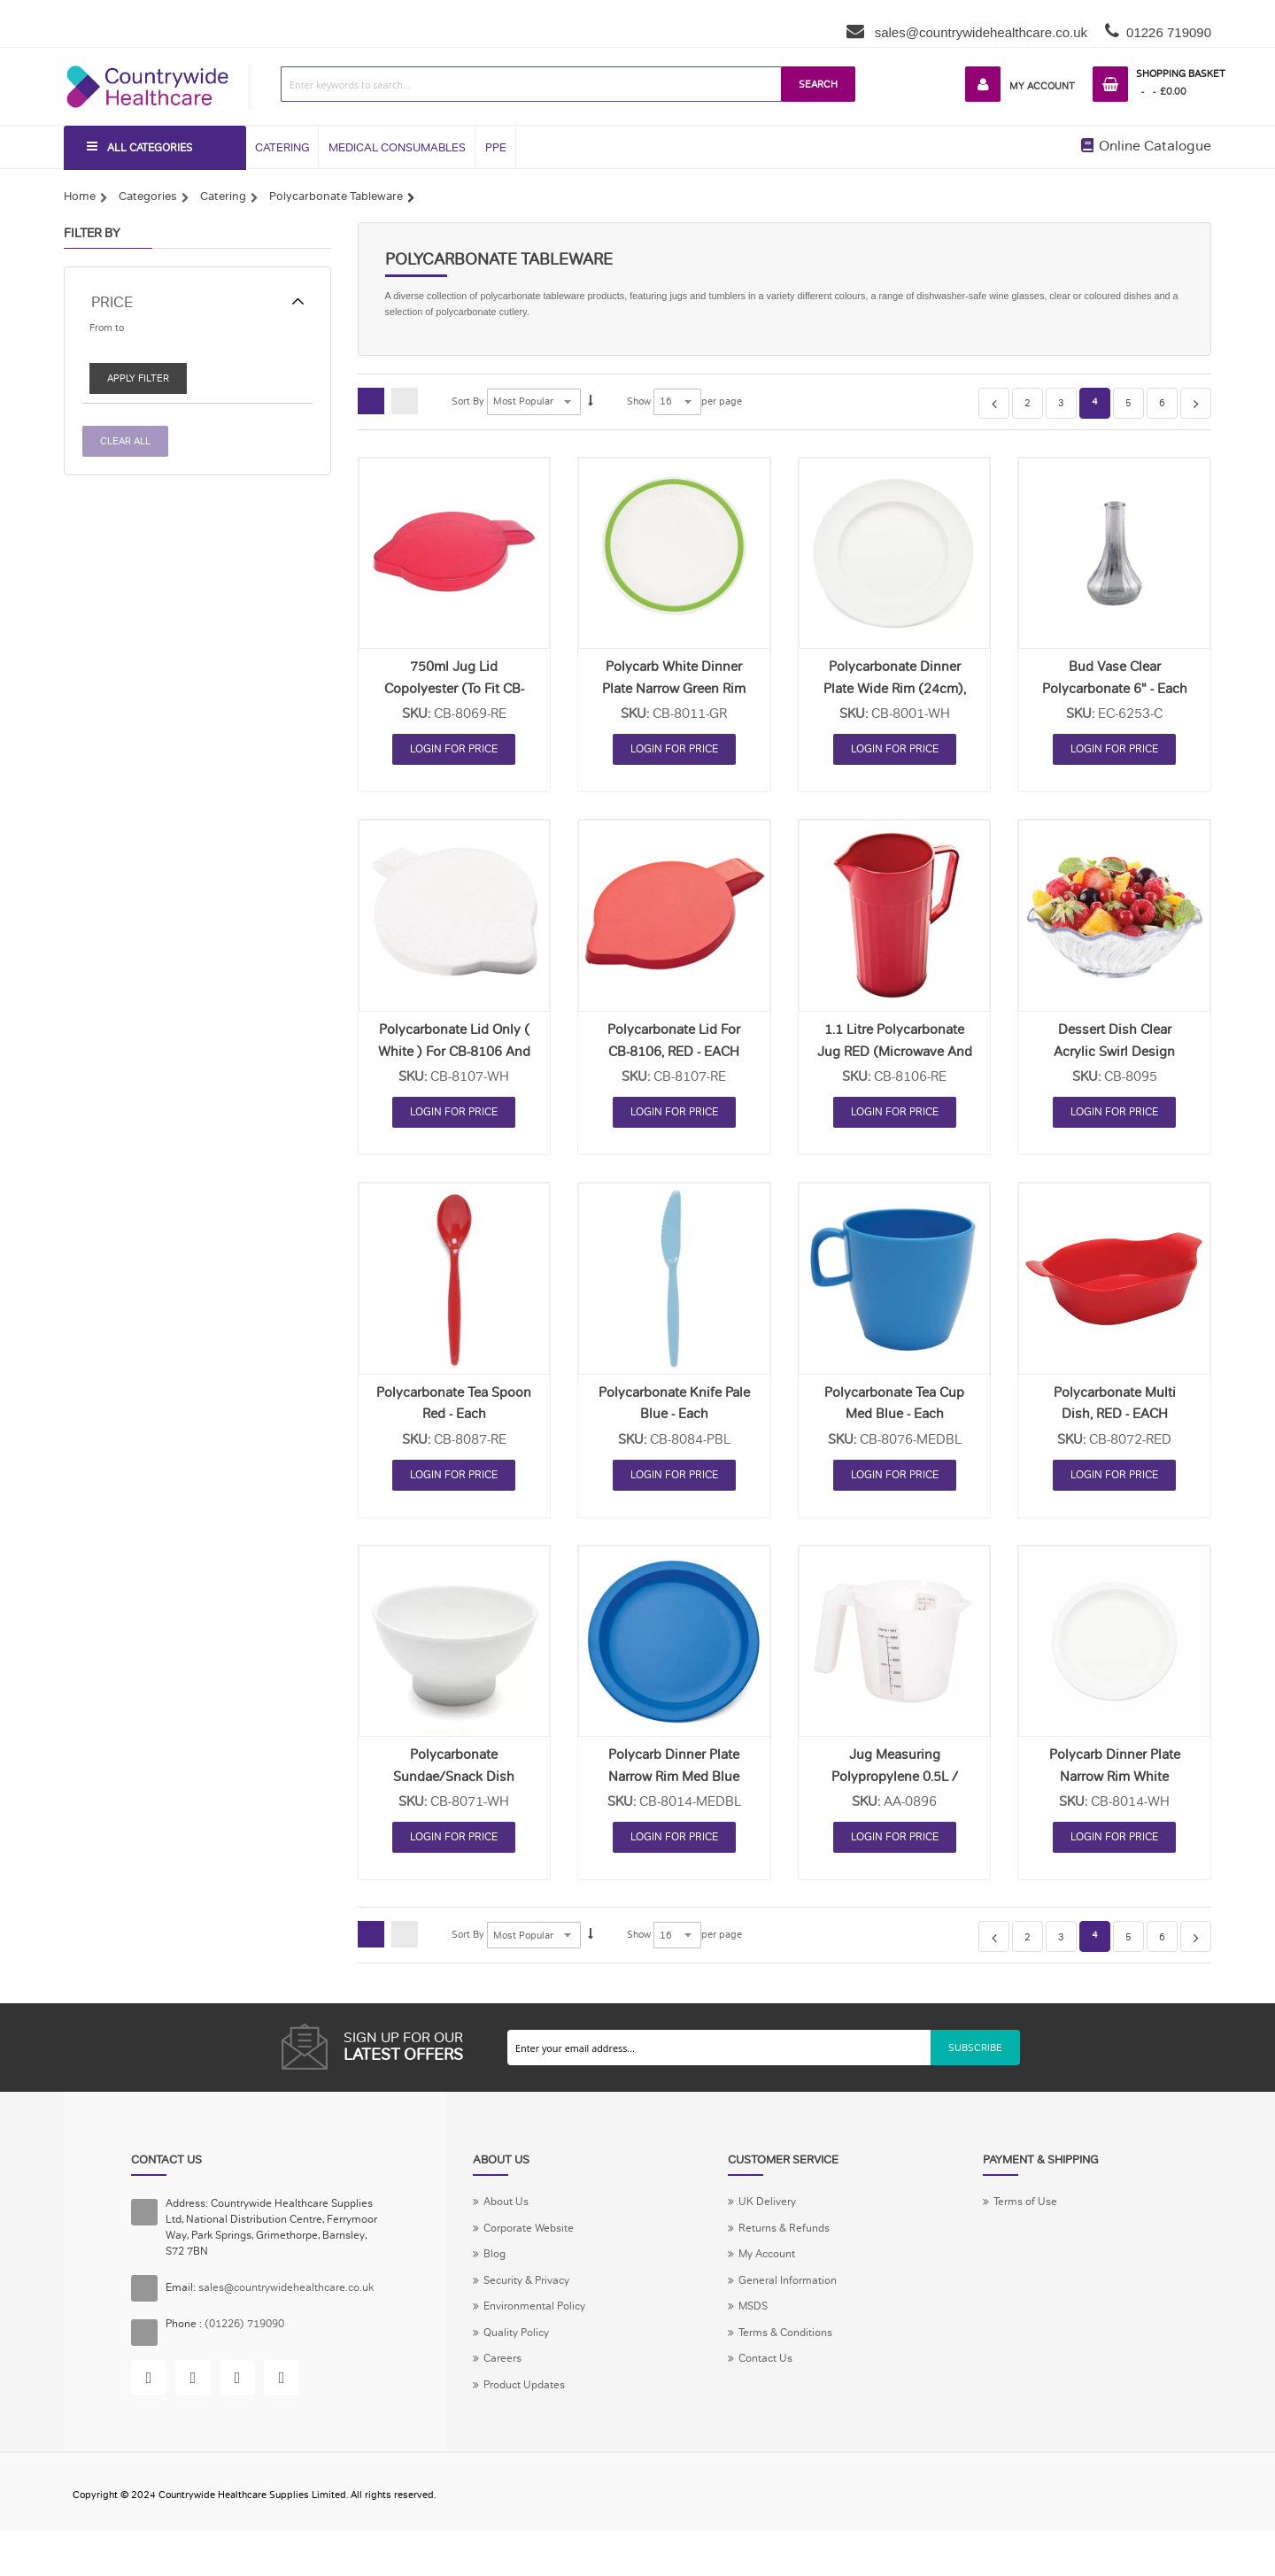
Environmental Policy (540, 2325)
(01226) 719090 (253, 2348)
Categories (148, 199)
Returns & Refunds (788, 2242)
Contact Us (768, 2382)
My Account (1034, 86)
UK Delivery (768, 2214)
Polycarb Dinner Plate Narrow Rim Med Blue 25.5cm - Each (673, 1785)
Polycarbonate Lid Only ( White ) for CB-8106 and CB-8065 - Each (454, 1060)
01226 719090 (1168, 32)
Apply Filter (140, 384)
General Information (791, 2298)
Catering (223, 199)
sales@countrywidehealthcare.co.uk (979, 32)
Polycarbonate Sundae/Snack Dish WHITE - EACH (453, 1785)
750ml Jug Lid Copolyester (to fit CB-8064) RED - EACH (454, 697)
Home (80, 199)
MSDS (754, 2325)
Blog (495, 2270)
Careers (504, 2382)
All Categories (156, 150)
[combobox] (525, 84)
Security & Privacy (531, 2298)
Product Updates (529, 2409)
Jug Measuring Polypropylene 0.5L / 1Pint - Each (894, 1785)
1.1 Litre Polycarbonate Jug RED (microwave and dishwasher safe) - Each (894, 1060)
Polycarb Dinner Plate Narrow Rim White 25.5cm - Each (1114, 1785)
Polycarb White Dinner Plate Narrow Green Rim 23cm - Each (674, 697)
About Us (508, 2214)
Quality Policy (519, 2354)
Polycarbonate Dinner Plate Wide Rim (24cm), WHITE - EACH (894, 697)
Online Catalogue (1146, 149)
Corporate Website (533, 2242)
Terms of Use (1027, 2214)
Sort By (469, 410)
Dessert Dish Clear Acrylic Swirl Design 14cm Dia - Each (1114, 1060)
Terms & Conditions (791, 2354)
